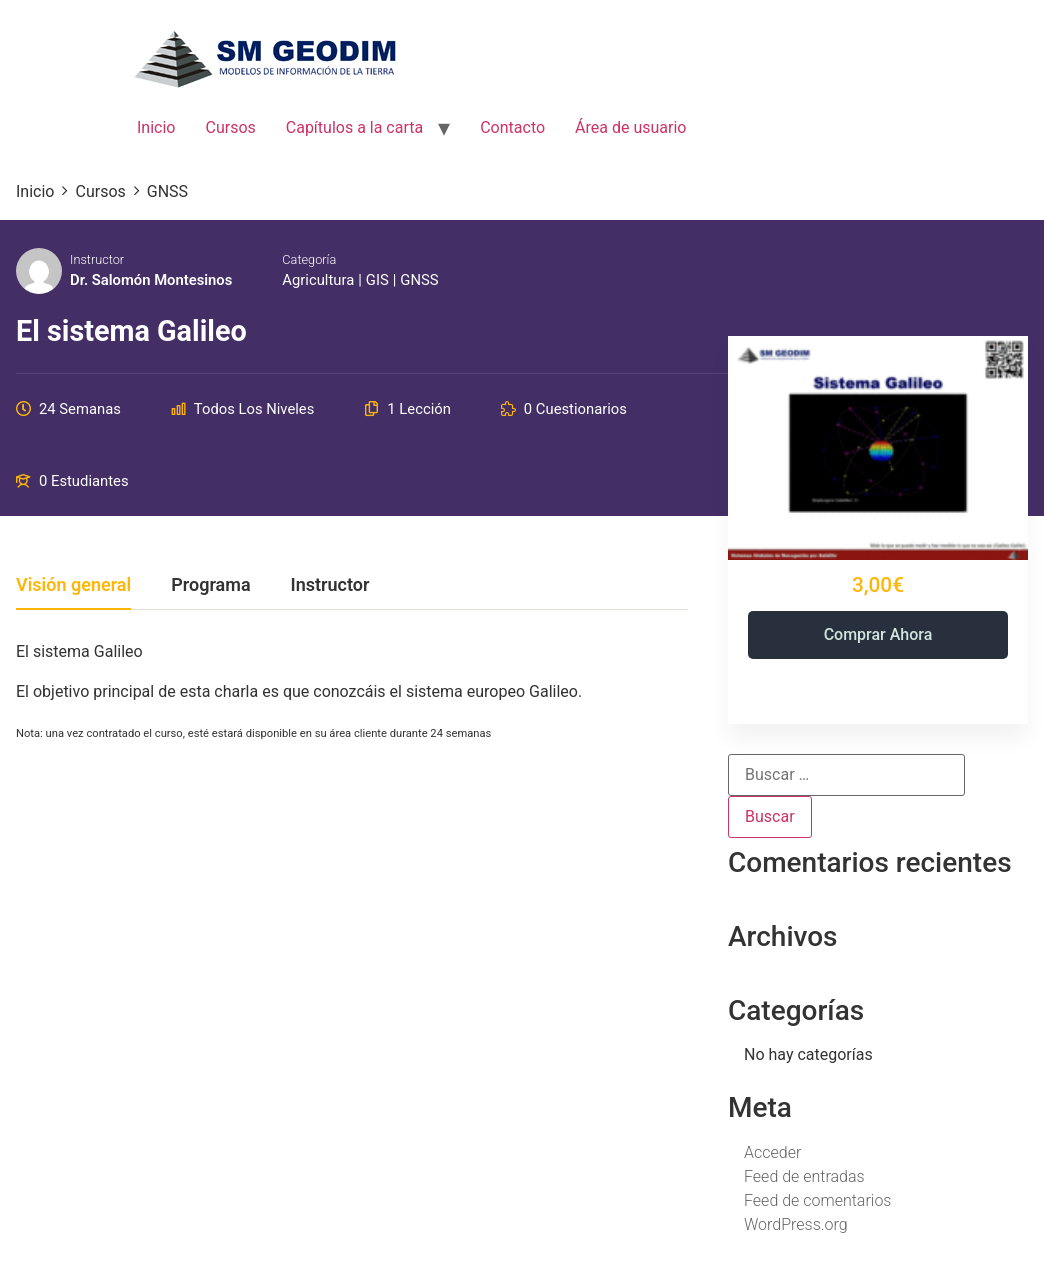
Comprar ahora (878, 634)
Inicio (156, 127)
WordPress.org (796, 1224)
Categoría (309, 259)
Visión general (73, 585)
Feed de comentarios (817, 1200)
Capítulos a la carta (354, 127)
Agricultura (318, 280)
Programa (210, 585)
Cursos (230, 127)
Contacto (512, 127)
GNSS (419, 280)
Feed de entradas (804, 1176)
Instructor (97, 259)
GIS (377, 280)
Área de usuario (630, 127)
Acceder (772, 1152)
